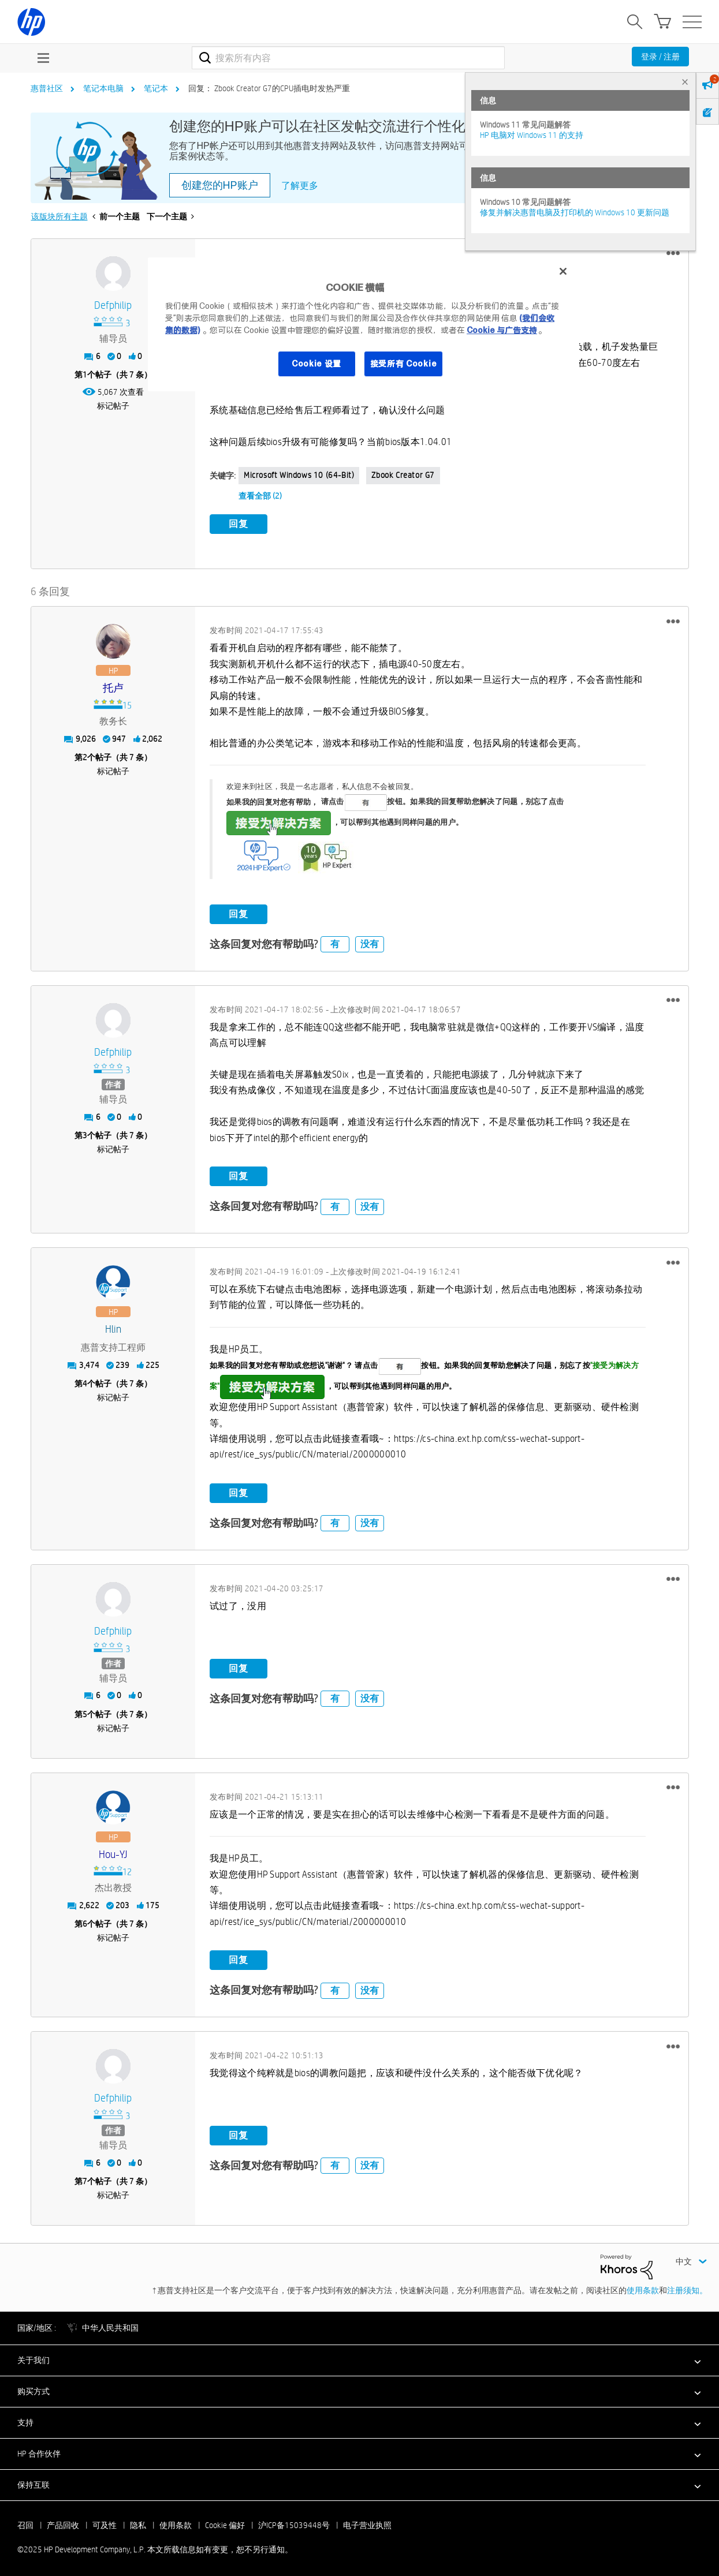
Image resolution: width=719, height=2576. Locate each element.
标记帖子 (113, 406)
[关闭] (563, 271)
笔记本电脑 (103, 88)
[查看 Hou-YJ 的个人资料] (113, 1852)
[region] (363, 324)
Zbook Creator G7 (403, 475)
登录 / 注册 (660, 56)
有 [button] (335, 942)
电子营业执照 (367, 2522)
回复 (238, 524)
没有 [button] (369, 942)
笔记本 (156, 88)
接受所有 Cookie (403, 363)
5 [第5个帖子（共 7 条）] (85, 1711)
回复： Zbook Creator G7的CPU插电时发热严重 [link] (269, 88)
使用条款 (643, 2287)
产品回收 (63, 2522)
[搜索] (348, 57)
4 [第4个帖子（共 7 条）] (85, 1381)
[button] (673, 253)
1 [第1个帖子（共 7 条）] (85, 374)
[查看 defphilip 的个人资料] (113, 306)
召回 (25, 2522)
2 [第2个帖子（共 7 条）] (85, 755)
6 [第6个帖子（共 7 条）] (85, 1921)
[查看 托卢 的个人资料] (113, 686)
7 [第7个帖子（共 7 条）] (85, 2179)
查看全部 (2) (260, 496)
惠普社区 (47, 88)
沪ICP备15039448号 (294, 2522)
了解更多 (299, 185)
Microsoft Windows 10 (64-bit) (299, 475)
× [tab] (685, 81)
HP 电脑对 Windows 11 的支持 (531, 135)
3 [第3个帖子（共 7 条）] (85, 1133)
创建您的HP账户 (219, 185)
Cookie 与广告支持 (502, 330)
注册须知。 (687, 2287)
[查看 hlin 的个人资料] (113, 1327)
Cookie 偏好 (225, 2522)
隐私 (138, 2522)
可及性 (104, 2522)
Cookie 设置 (316, 363)
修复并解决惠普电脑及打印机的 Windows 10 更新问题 (574, 212)
